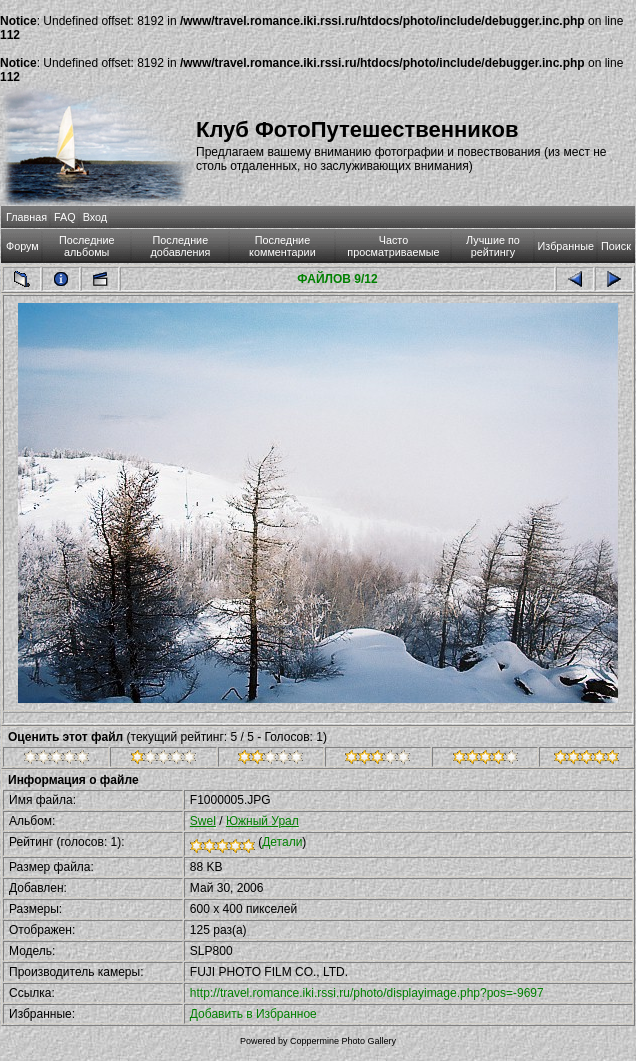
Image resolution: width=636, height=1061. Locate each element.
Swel (203, 821)
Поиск (616, 246)
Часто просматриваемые (393, 246)
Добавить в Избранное (253, 1014)
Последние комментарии (282, 246)
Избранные (566, 246)
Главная (26, 217)
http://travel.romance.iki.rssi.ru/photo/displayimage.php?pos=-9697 (367, 993)
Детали (282, 842)
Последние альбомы (87, 246)
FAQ (65, 217)
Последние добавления (180, 246)
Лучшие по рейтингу (493, 246)
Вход (95, 217)
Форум (22, 246)
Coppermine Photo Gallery (343, 1041)
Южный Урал (262, 821)
